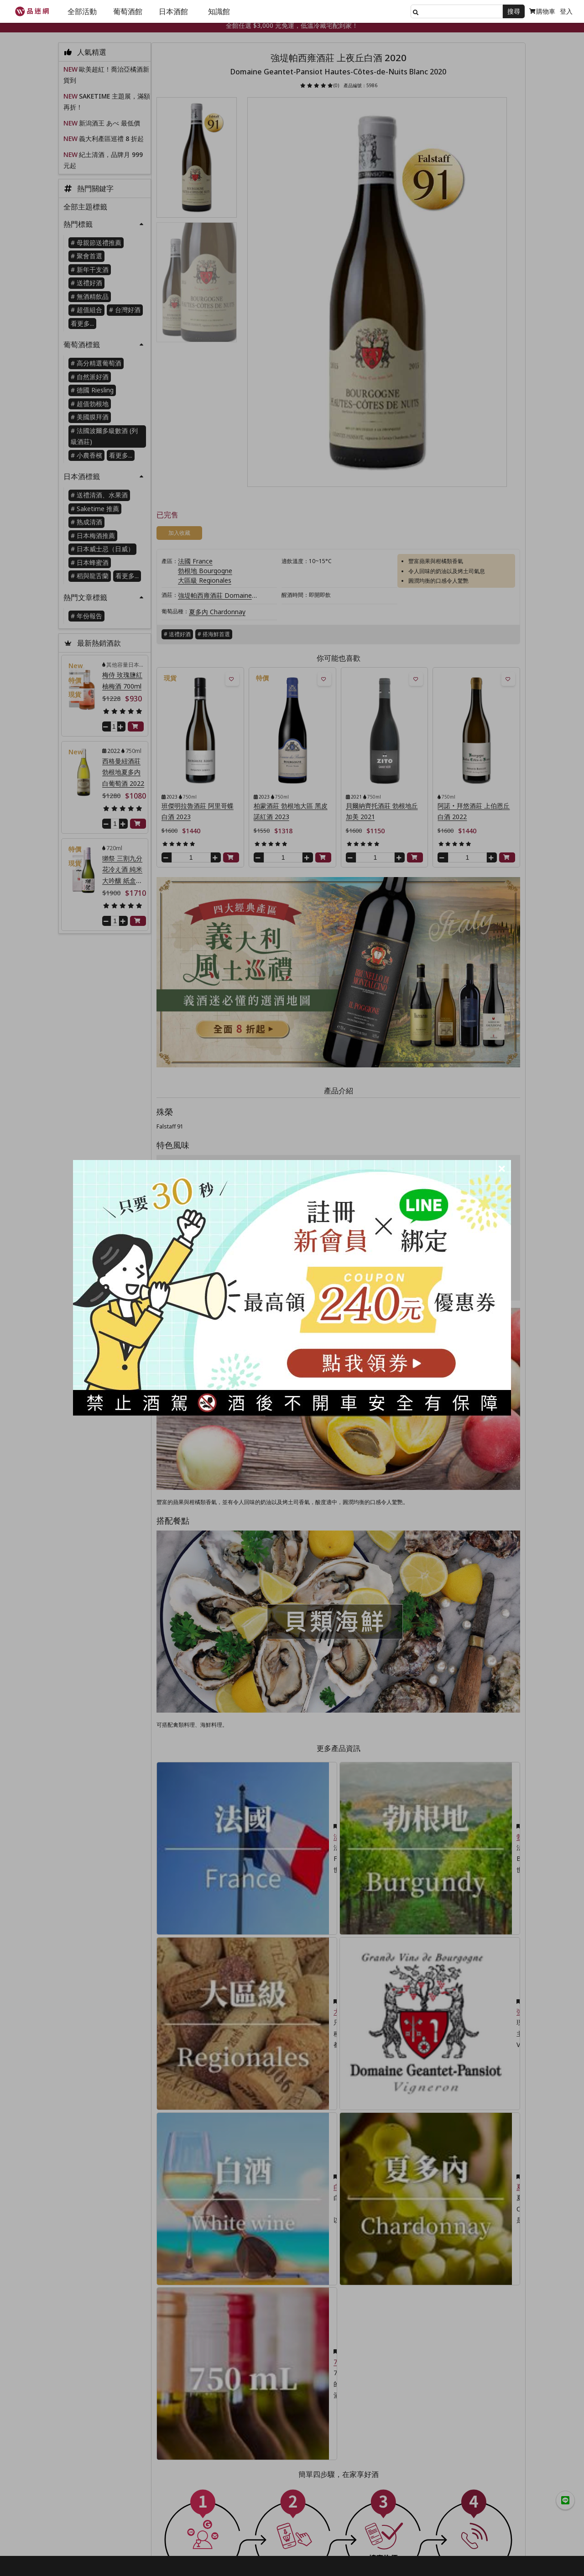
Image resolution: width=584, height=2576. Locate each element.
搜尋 (513, 11)
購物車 (542, 11)
